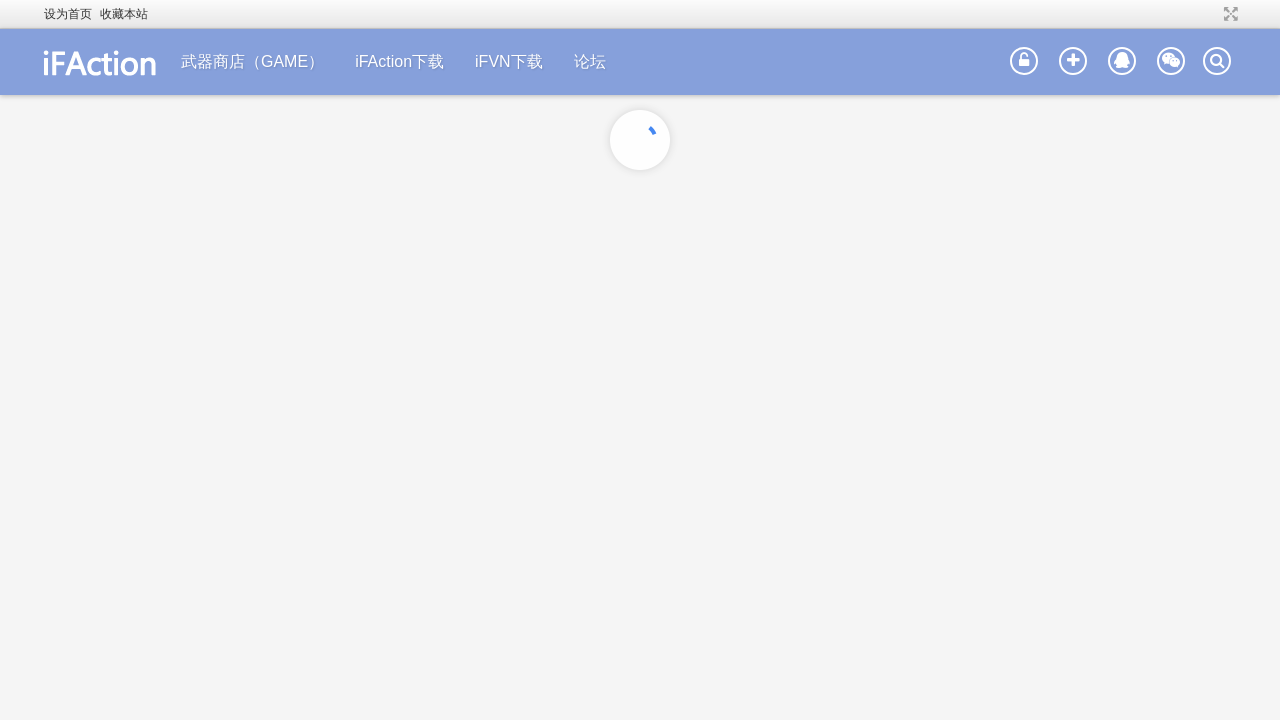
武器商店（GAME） (252, 61)
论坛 (590, 61)
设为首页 (68, 14)
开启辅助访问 (1212, 14)
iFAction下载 (399, 61)
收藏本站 (124, 14)
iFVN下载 (509, 61)
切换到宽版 (1228, 14)
